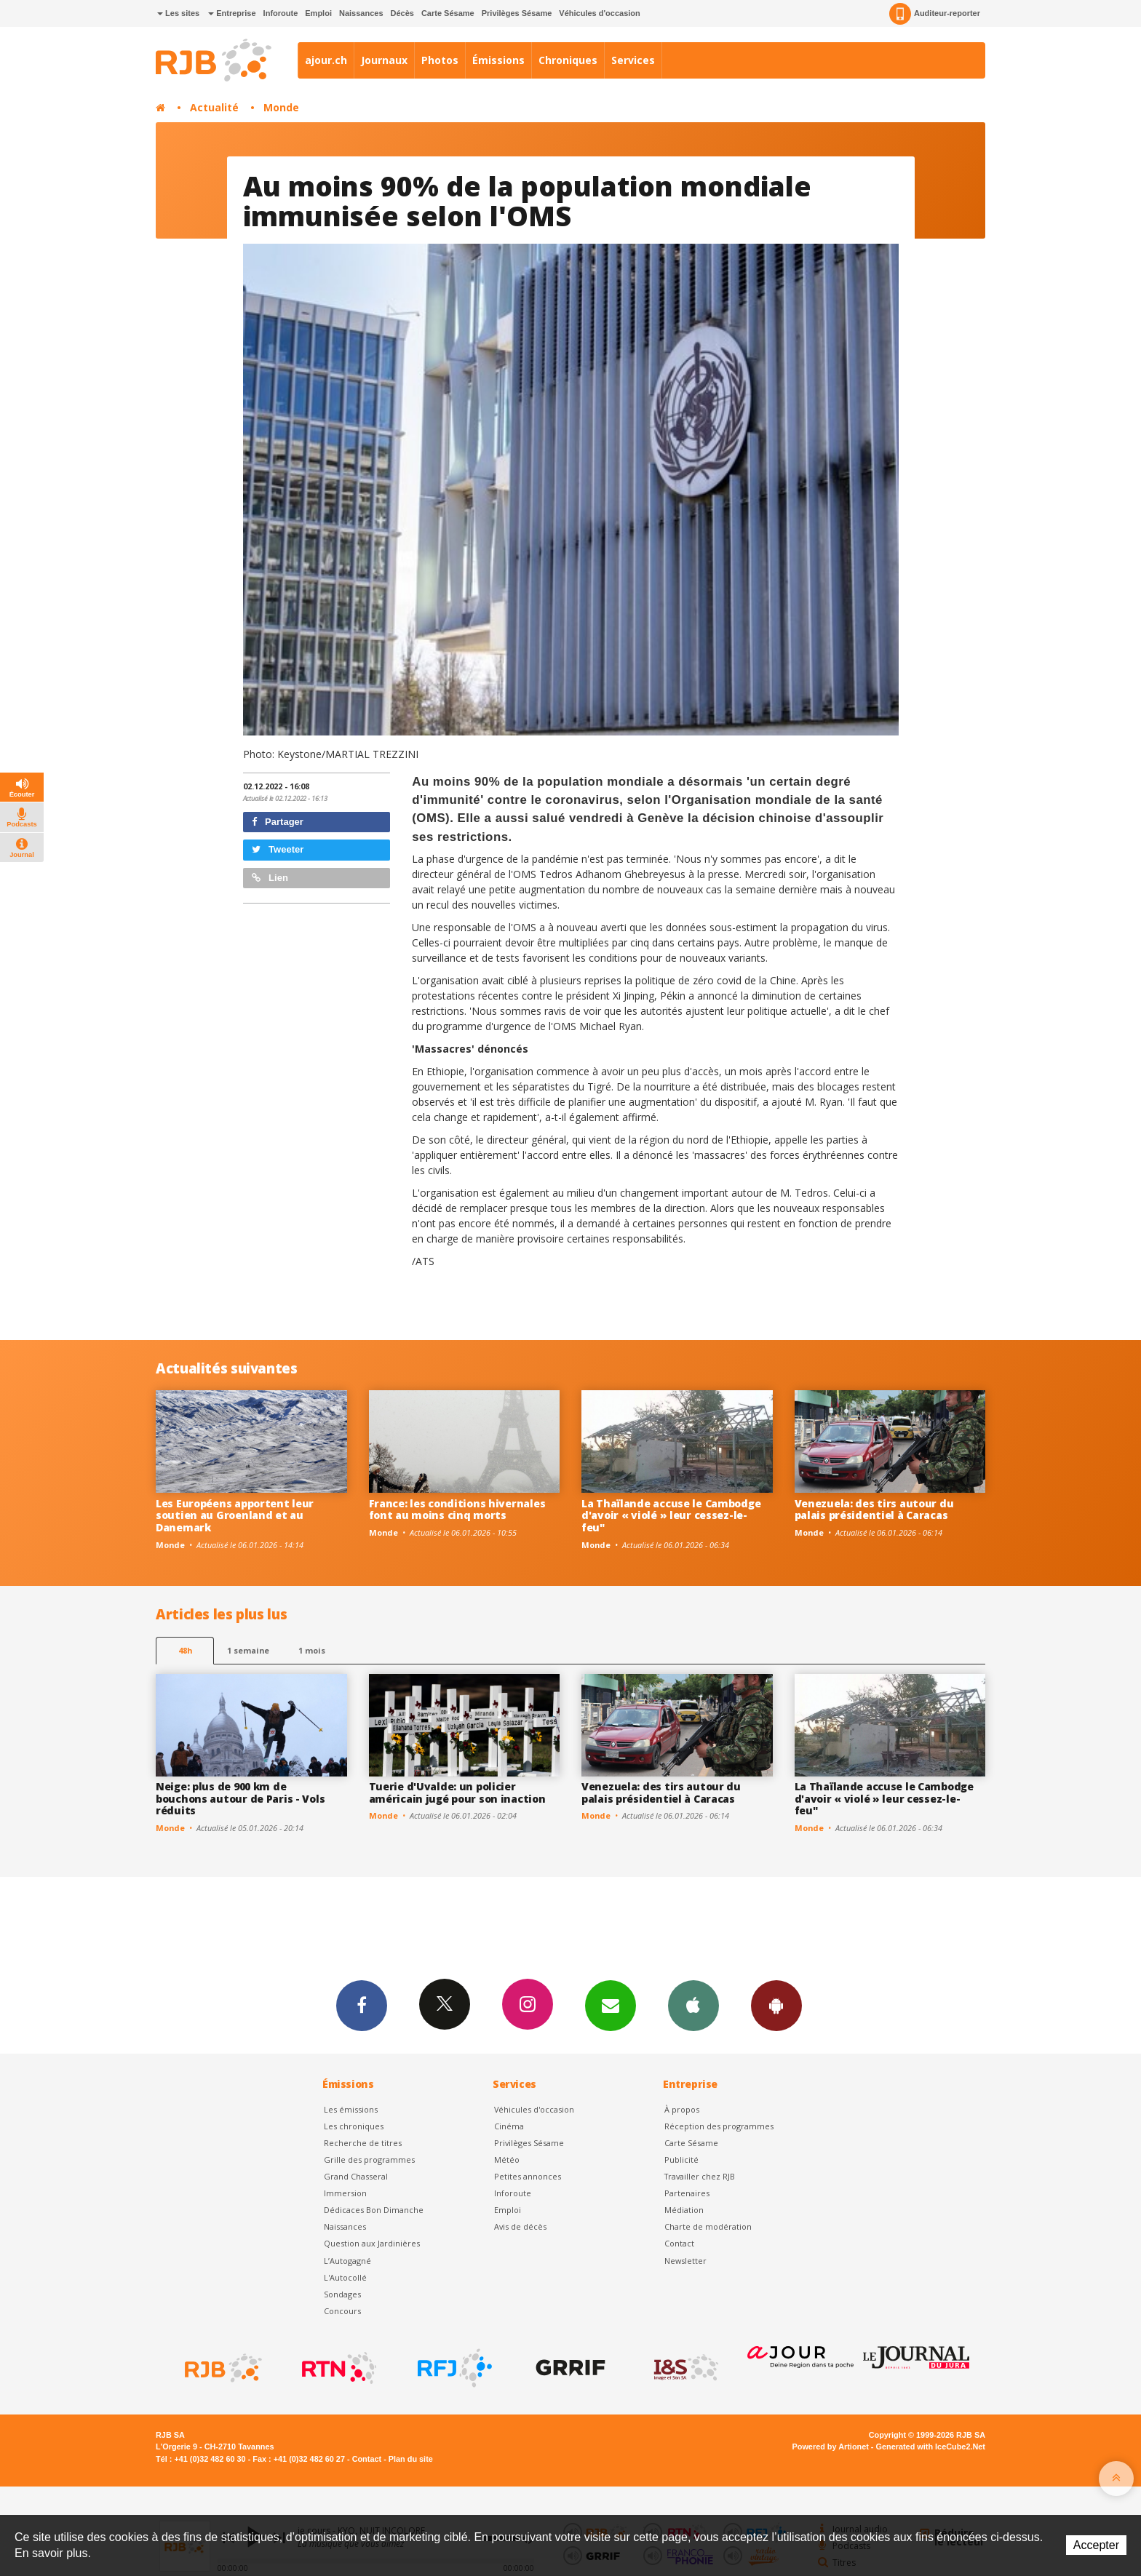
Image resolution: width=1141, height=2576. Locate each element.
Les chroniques (353, 2126)
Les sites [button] (178, 13)
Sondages (342, 2294)
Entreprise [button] (231, 13)
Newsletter (685, 2260)
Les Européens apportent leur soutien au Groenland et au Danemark (235, 1515)
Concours (342, 2311)
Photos (439, 60)
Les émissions (351, 2109)
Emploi (318, 13)
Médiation (684, 2209)
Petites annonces (527, 2176)
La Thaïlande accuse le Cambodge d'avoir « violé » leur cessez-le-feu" (670, 1515)
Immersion (345, 2193)
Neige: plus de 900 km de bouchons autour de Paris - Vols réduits (240, 1798)
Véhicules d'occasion (599, 13)
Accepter (1096, 2545)
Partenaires (686, 2193)
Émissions (498, 60)
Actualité (214, 107)
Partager (277, 821)
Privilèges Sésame (517, 13)
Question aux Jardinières (372, 2243)
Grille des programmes (369, 2159)
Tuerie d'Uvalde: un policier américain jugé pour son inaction (457, 1792)
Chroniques (567, 60)
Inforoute (280, 13)
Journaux (384, 60)
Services (633, 60)
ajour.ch (326, 60)
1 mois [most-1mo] (311, 1650)
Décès (402, 13)
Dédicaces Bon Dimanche (374, 2209)
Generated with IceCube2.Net (930, 2446)
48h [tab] (185, 1650)
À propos (681, 2109)
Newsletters (610, 2005)
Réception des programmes (719, 2126)
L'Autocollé (345, 2277)
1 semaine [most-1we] (248, 1650)
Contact (679, 2243)
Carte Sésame (447, 13)
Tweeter (278, 849)
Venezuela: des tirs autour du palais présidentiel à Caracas (874, 1509)
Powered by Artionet (830, 2446)
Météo (507, 2159)
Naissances (361, 13)
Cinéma (509, 2126)
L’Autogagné (347, 2260)
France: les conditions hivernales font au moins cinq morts (457, 1509)
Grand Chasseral (356, 2176)
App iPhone (693, 2005)
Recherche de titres (363, 2143)
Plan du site (411, 2459)
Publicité (681, 2159)
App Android (776, 2005)
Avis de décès (520, 2226)
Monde (281, 107)
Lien (270, 877)
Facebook (361, 2005)
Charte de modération (708, 2226)
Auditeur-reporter (934, 14)
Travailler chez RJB (699, 2176)
